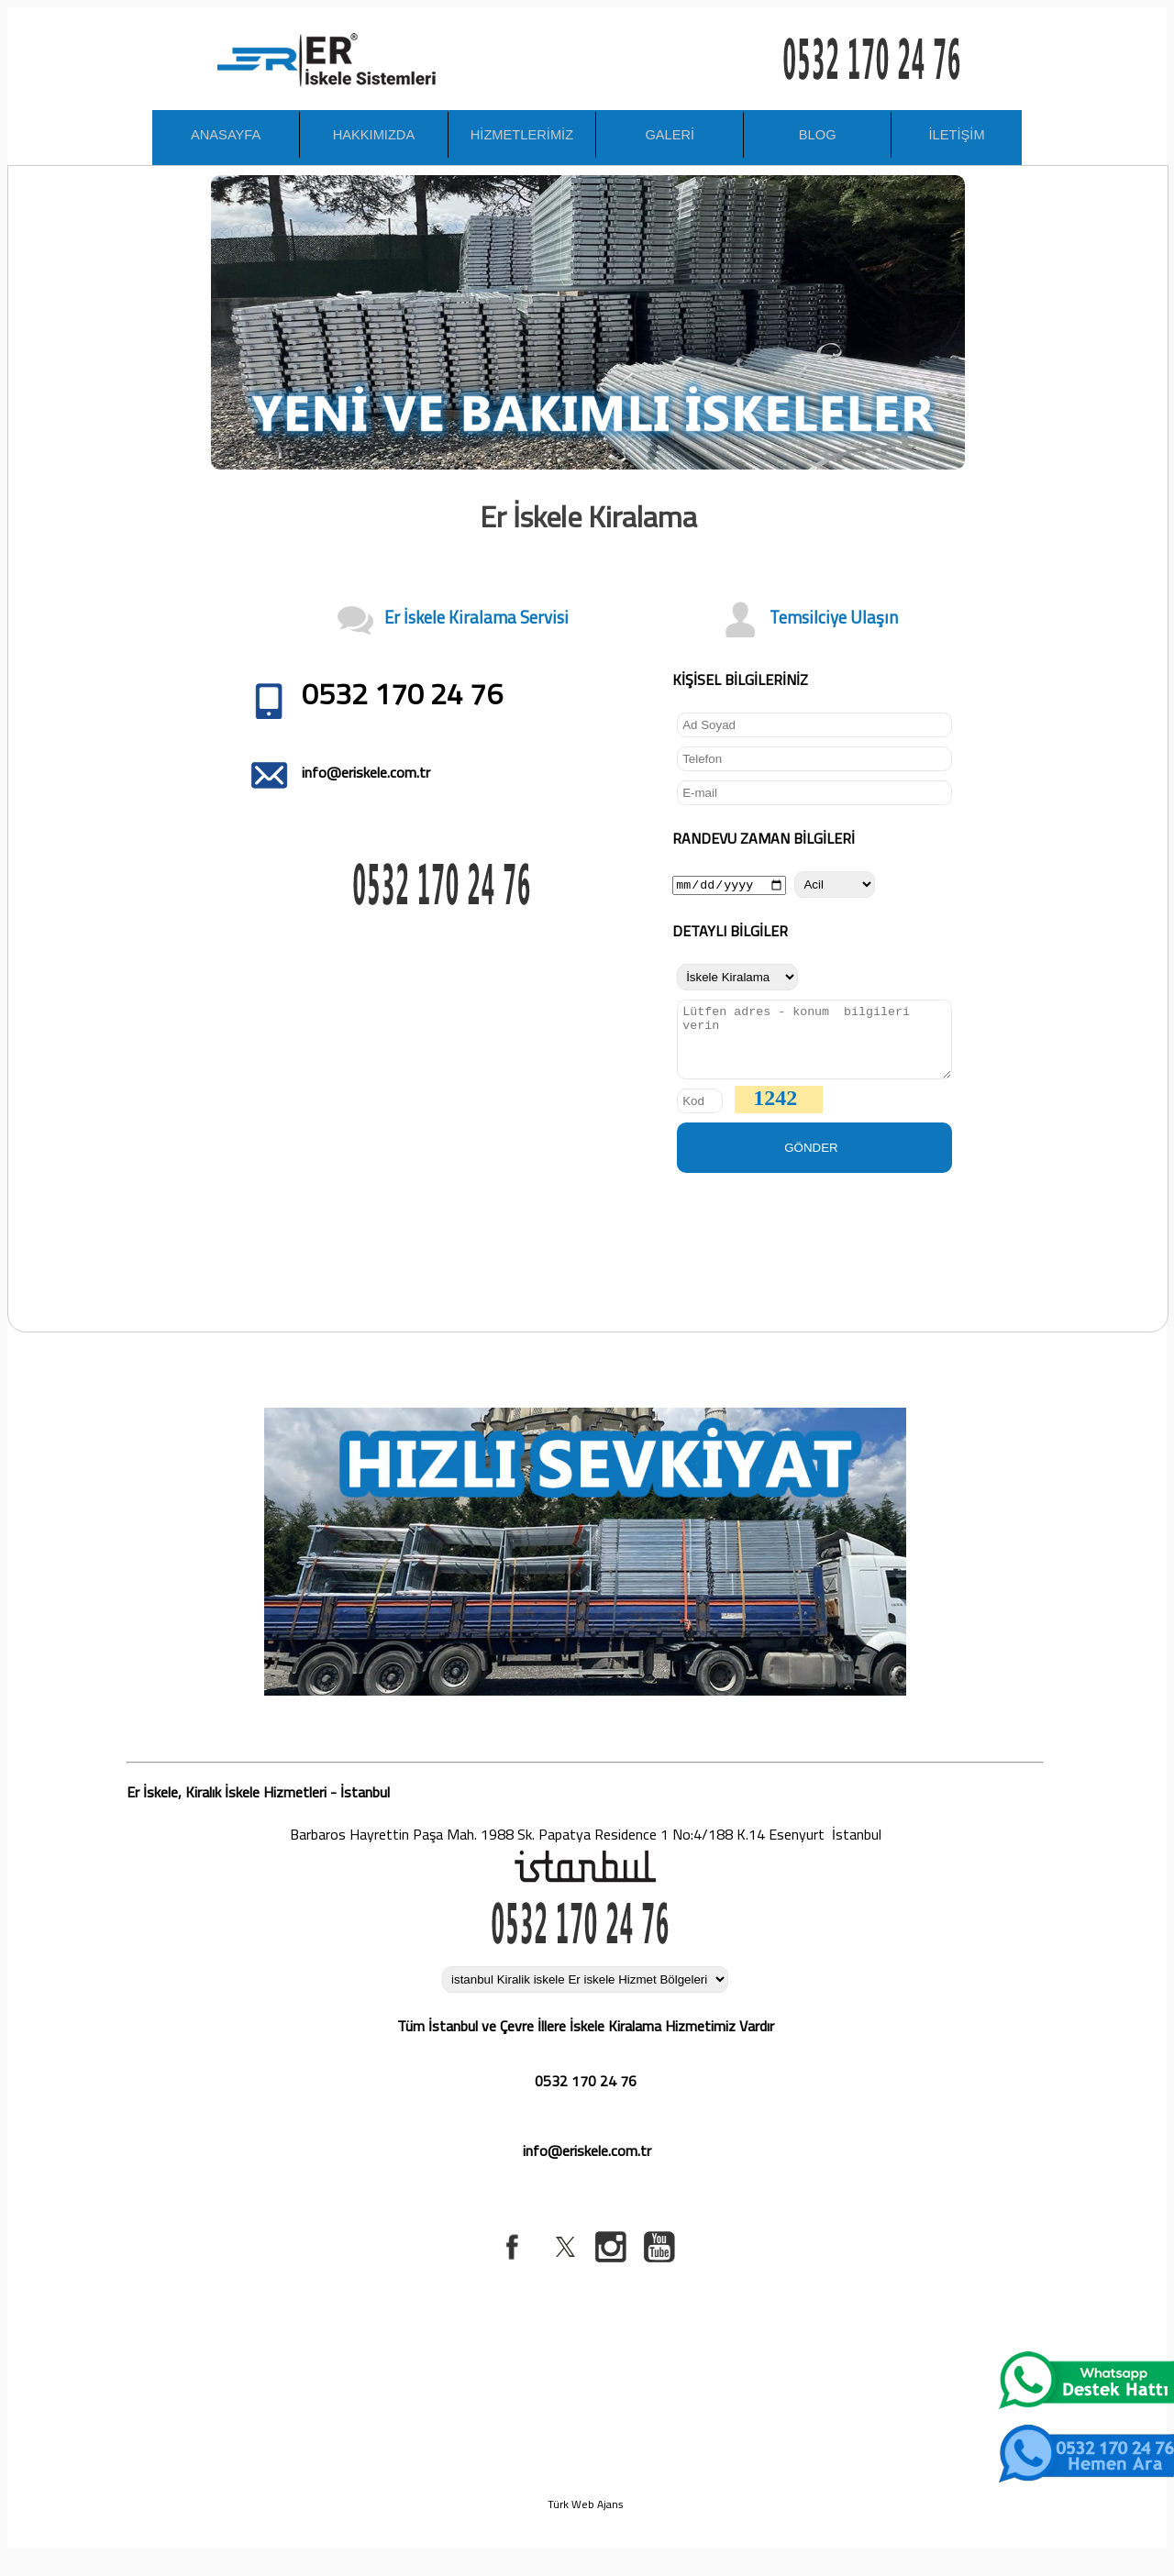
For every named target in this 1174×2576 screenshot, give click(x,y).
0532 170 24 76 (586, 2094)
